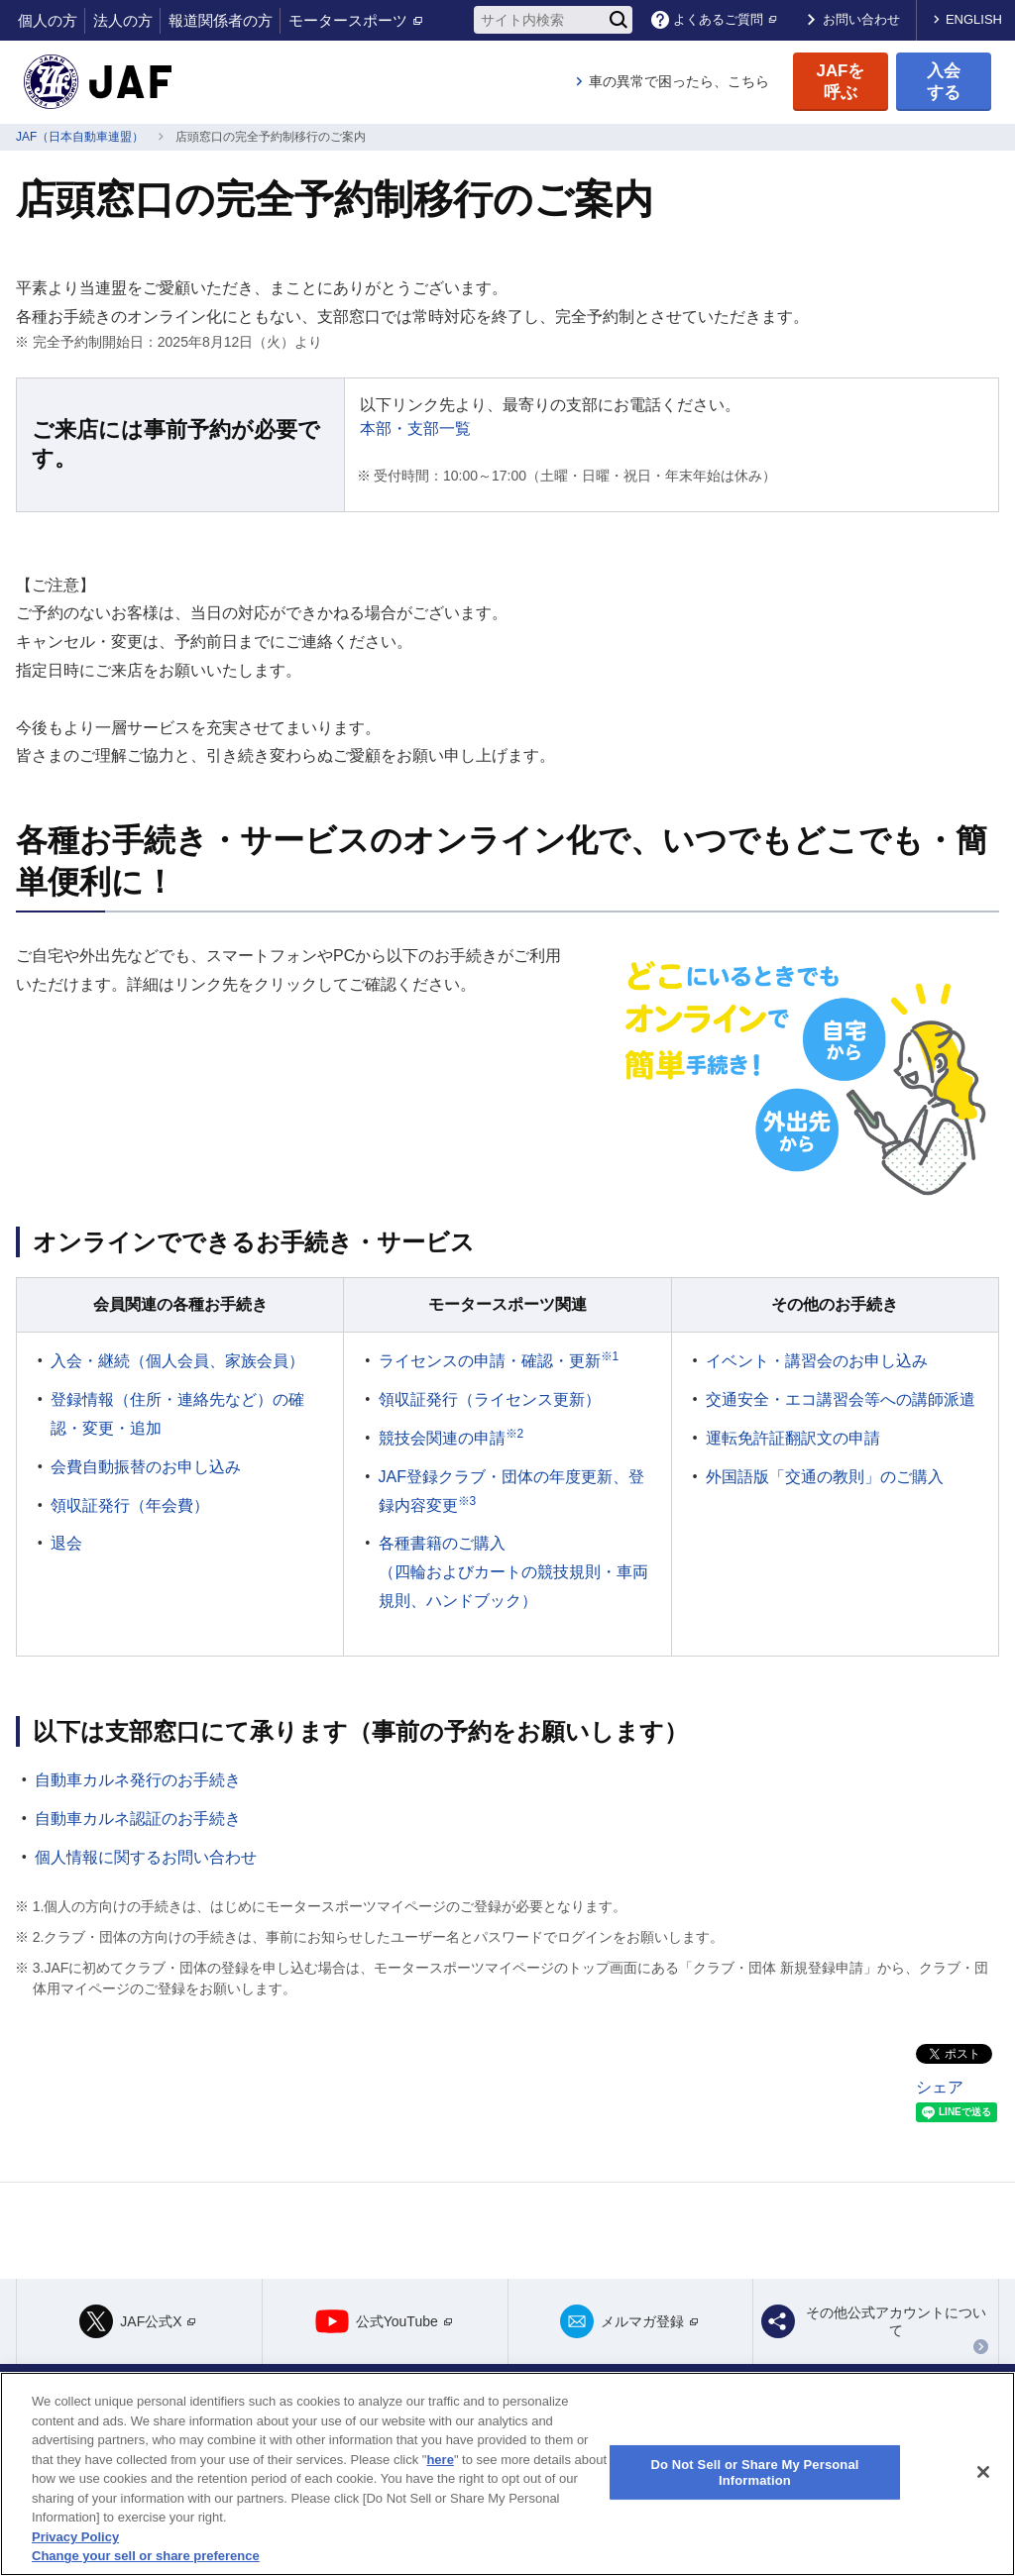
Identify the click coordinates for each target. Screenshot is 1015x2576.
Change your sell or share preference (146, 2555)
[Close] (983, 2472)
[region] (507, 2474)
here (439, 2459)
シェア (939, 2087)
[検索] (618, 20)
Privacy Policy (75, 2536)
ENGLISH (974, 19)
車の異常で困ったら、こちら (679, 81)
